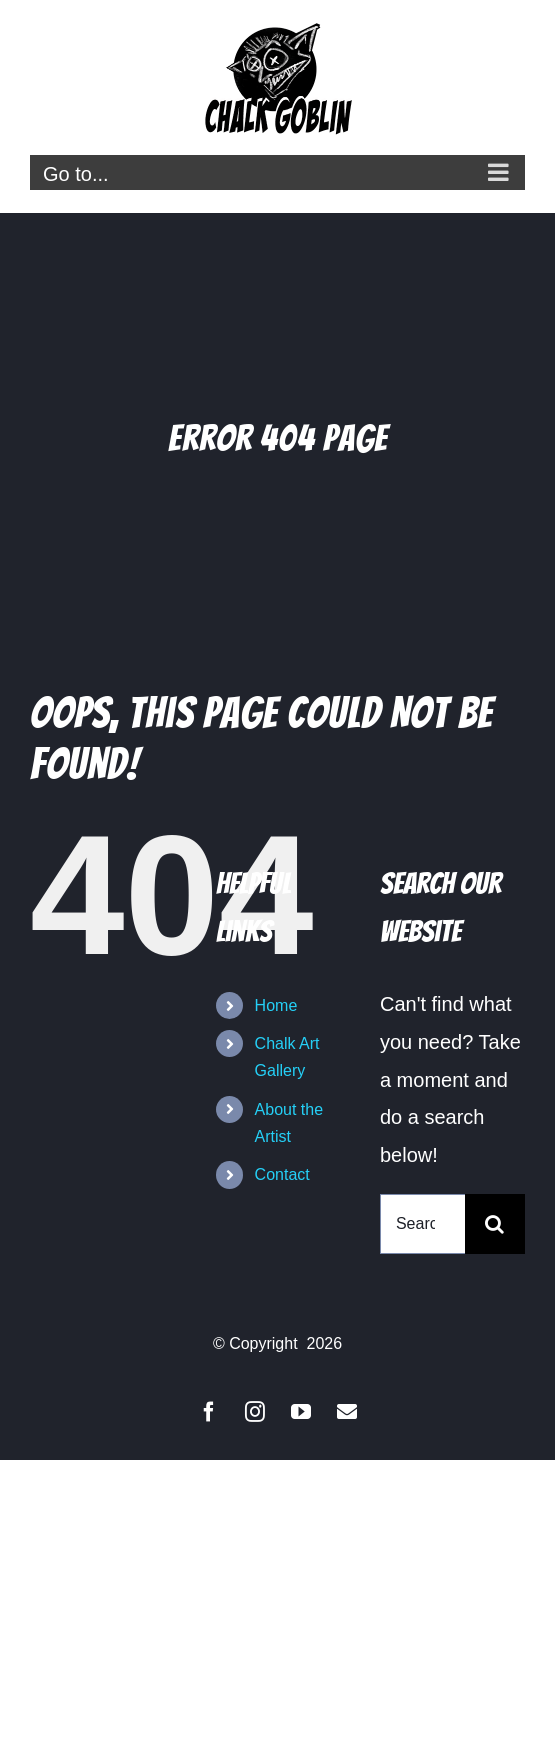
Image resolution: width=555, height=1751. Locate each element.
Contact (282, 1174)
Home (276, 1005)
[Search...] (422, 1224)
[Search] (495, 1224)
